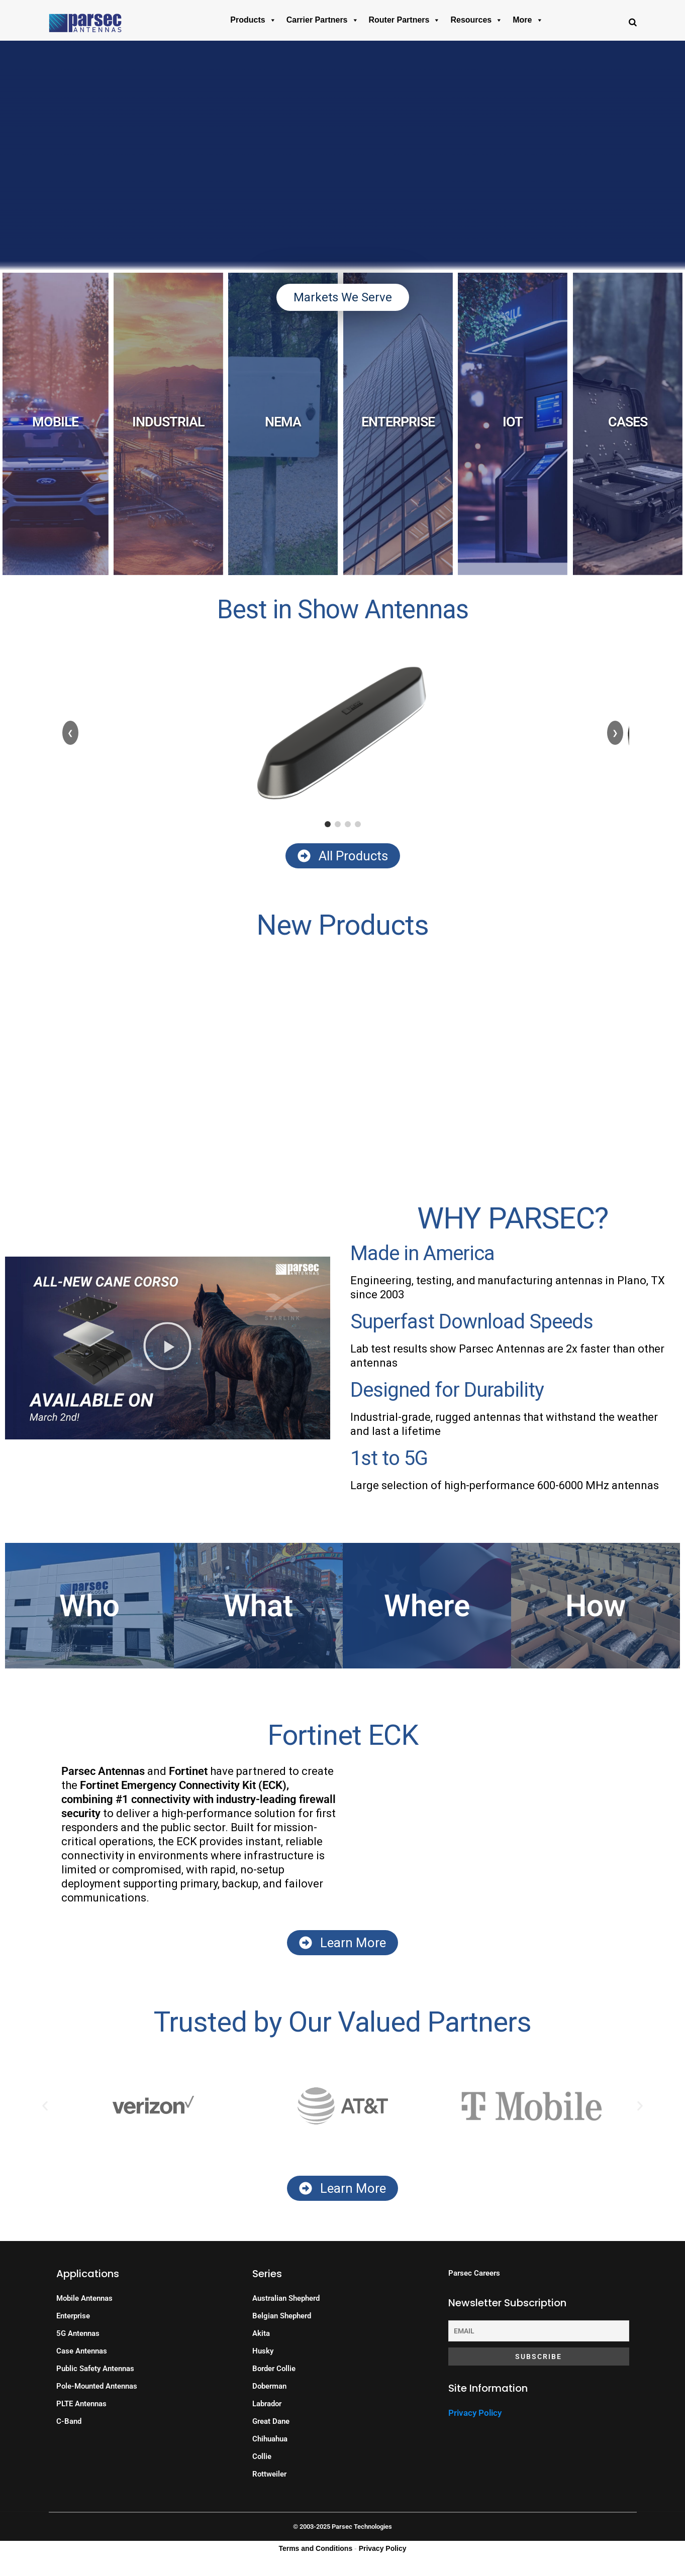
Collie (261, 2456)
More (528, 20)
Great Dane (270, 2421)
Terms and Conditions (315, 2548)
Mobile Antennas (84, 2298)
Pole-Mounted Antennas (96, 2386)
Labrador (266, 2403)
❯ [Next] (615, 733)
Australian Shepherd (286, 2298)
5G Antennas (78, 2333)
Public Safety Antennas (95, 2368)
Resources (476, 20)
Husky (262, 2351)
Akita (261, 2333)
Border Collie (274, 2368)
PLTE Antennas (81, 2403)
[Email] (538, 2330)
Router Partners (405, 20)
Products (253, 20)
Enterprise (73, 2315)
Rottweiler (269, 2474)
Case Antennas (81, 2351)
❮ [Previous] (70, 733)
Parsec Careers (474, 2273)
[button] (167, 1348)
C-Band (68, 2421)
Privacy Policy (475, 2413)
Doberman (269, 2386)
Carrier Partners (322, 20)
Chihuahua (269, 2438)
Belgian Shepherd (281, 2315)
